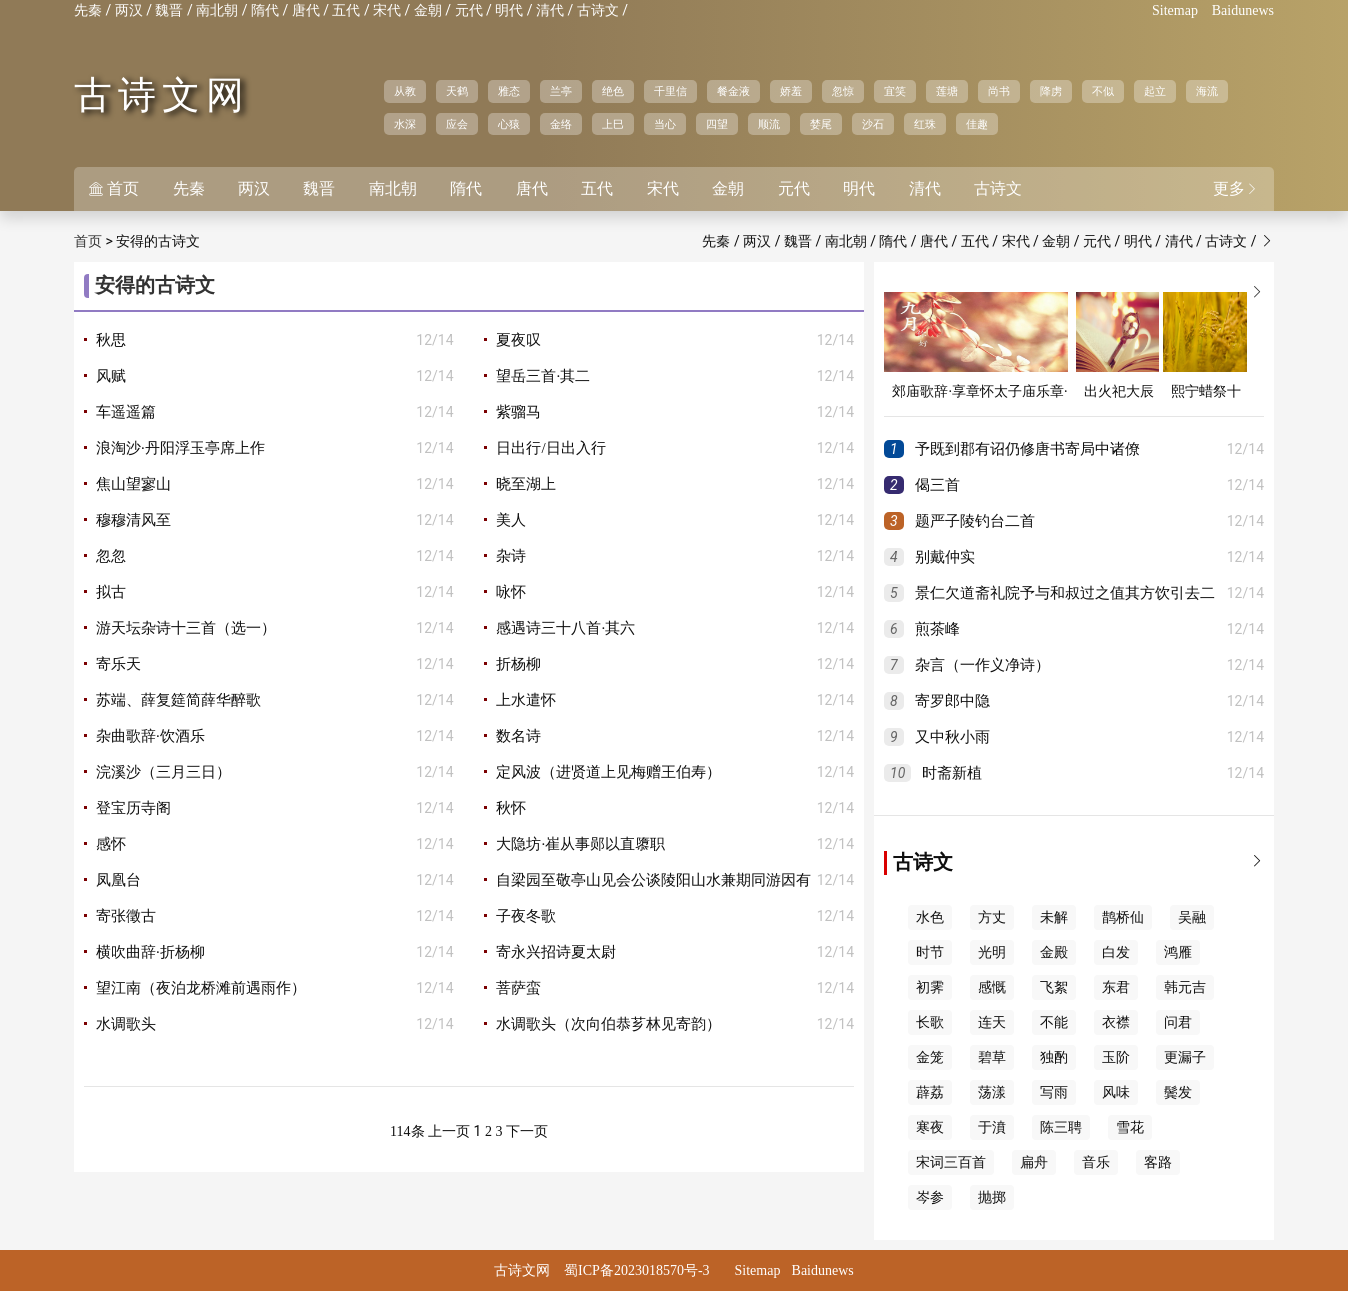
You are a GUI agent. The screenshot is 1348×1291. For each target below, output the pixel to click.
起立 (1155, 91)
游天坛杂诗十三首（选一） (186, 628)
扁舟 (1034, 1162)
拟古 (111, 592)
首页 (114, 188)
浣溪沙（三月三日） (163, 772)
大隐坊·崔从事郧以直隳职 (580, 844)
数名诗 (518, 736)
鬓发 (1178, 1092)
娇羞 (791, 91)
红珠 (925, 124)
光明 (992, 952)
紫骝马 (518, 412)
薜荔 (930, 1092)
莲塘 (947, 91)
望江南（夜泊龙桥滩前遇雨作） (201, 988)
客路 (1158, 1162)
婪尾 (821, 124)
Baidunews (1243, 10)
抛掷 (992, 1197)
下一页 (527, 1131)
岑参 (930, 1197)
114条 (407, 1131)
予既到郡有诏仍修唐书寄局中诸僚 (1027, 449)
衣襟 (1116, 1022)
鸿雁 (1178, 952)
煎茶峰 (937, 629)
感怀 (111, 844)
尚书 (999, 91)
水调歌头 (126, 1024)
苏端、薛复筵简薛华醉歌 (178, 700)
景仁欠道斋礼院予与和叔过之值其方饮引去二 (1065, 593)
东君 (1116, 987)
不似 (1103, 91)
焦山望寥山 (133, 484)
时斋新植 (952, 773)
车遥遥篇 (126, 412)
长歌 (930, 1022)
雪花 (1130, 1127)
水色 (930, 917)
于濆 (992, 1127)
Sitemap (1175, 10)
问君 (1178, 1022)
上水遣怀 (526, 700)
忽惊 (843, 91)
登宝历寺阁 (133, 808)
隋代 (265, 10)
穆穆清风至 (133, 520)
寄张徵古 (126, 916)
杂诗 (511, 556)
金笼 (930, 1057)
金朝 (428, 10)
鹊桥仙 (1123, 917)
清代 (550, 10)
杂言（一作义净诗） (982, 665)
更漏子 (1185, 1057)
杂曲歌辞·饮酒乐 (150, 736)
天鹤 (457, 91)
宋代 (387, 10)
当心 (665, 124)
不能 (1054, 1022)
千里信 (670, 91)
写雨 (1054, 1092)
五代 (346, 10)
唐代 (306, 10)
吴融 (1192, 917)
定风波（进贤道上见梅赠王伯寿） (608, 772)
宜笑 (895, 91)
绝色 (613, 91)
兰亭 (561, 91)
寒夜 (930, 1127)
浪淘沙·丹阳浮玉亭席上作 (180, 448)
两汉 (129, 10)
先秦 (88, 10)
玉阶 (1116, 1057)
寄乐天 (118, 664)
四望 (717, 124)
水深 (405, 124)
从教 (405, 91)
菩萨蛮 (518, 988)
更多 (1236, 188)
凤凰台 (118, 880)
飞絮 (1054, 987)
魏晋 (169, 10)
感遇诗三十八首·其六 (565, 628)
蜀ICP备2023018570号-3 (636, 1270)
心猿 (509, 124)
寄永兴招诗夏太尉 (556, 952)
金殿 (1054, 952)
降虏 (1051, 91)
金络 (561, 124)
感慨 (992, 987)
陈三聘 (1061, 1127)
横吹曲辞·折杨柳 (150, 952)
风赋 (111, 376)
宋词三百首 (951, 1162)
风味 (1116, 1092)
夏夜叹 (518, 340)
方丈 (992, 917)
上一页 (449, 1131)
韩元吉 (1185, 987)
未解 (1054, 917)
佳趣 (977, 124)
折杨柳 (518, 664)
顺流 (769, 124)
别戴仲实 (945, 557)
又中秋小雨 (952, 737)
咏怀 (511, 592)
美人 (511, 520)
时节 (930, 952)
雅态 (509, 91)
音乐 (1096, 1162)
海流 (1207, 91)
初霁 (930, 987)
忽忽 (111, 556)
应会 (457, 124)
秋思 (111, 340)
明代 (509, 10)
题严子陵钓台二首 (975, 521)
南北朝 (217, 10)
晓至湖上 (526, 484)
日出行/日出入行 (550, 448)
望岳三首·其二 (543, 376)
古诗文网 (162, 95)
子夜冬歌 (526, 916)
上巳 (613, 124)
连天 (992, 1022)
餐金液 (733, 91)
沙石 (873, 124)
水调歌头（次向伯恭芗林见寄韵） (608, 1024)
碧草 (992, 1057)
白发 (1116, 952)
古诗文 (598, 10)
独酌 (1054, 1057)
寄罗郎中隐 (952, 701)
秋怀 (511, 808)
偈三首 (937, 485)
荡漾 (992, 1092)
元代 (469, 10)
